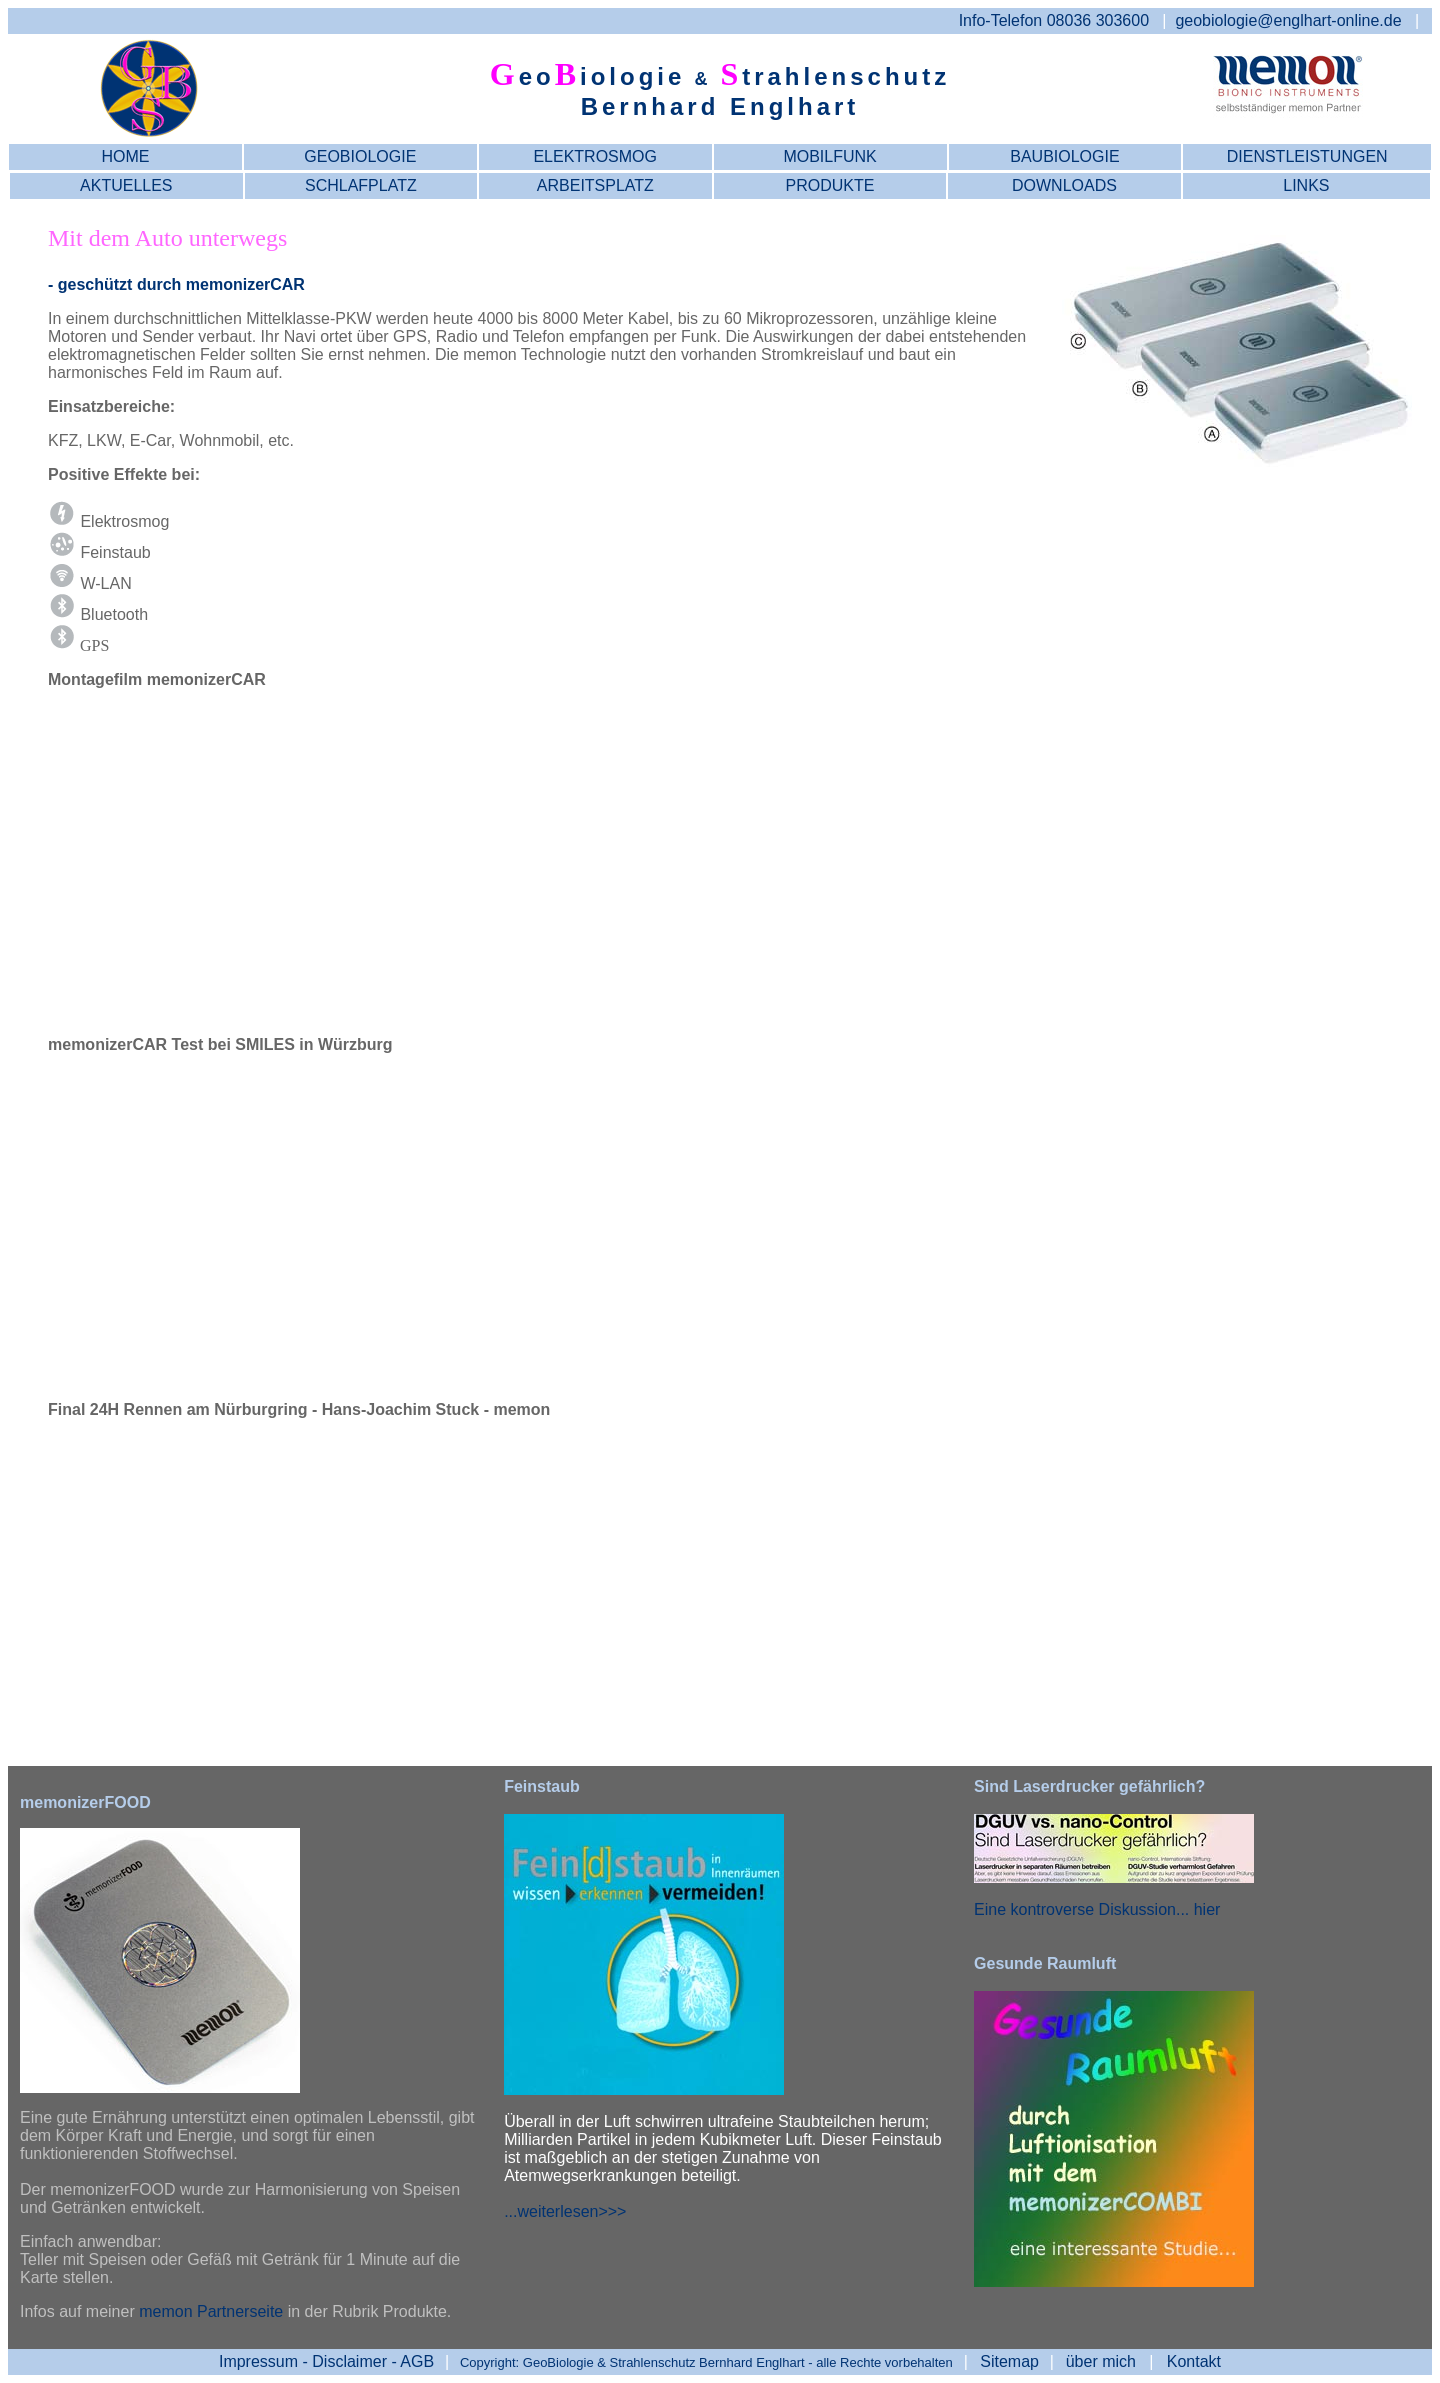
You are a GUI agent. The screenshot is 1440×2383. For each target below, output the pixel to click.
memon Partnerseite (211, 2311)
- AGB (326, 2361)
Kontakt (1194, 2361)
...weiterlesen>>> (565, 2211)
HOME (125, 156)
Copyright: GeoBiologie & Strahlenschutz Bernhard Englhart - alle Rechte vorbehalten (706, 2362)
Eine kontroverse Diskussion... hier (1097, 1909)
